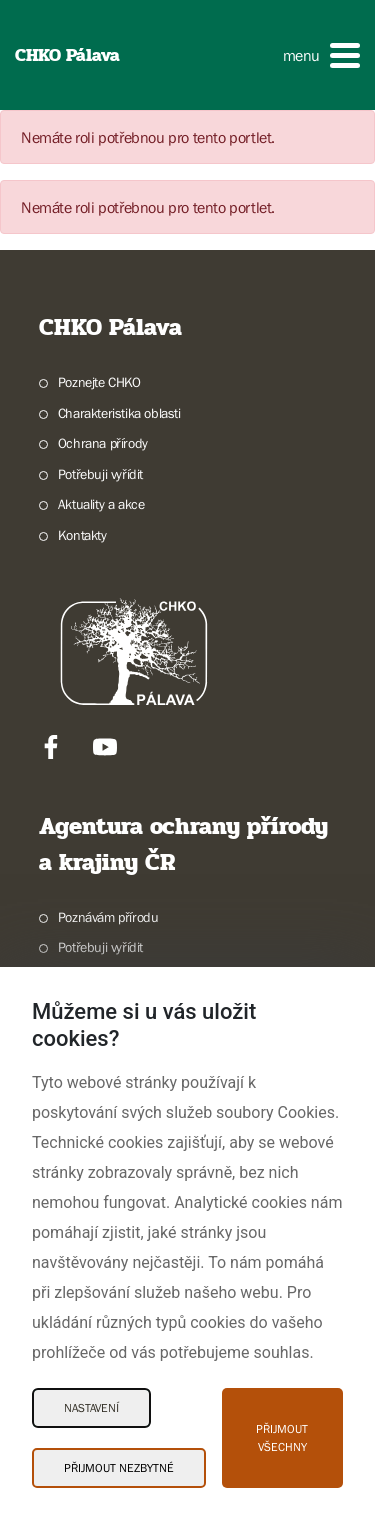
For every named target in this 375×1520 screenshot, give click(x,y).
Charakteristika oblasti (119, 413)
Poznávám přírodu (108, 917)
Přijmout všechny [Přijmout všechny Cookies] (282, 1438)
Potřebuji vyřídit (100, 474)
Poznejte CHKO (99, 382)
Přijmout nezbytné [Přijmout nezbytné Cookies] (119, 1468)
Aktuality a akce (101, 504)
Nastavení (91, 1408)
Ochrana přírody (103, 443)
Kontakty (82, 535)
